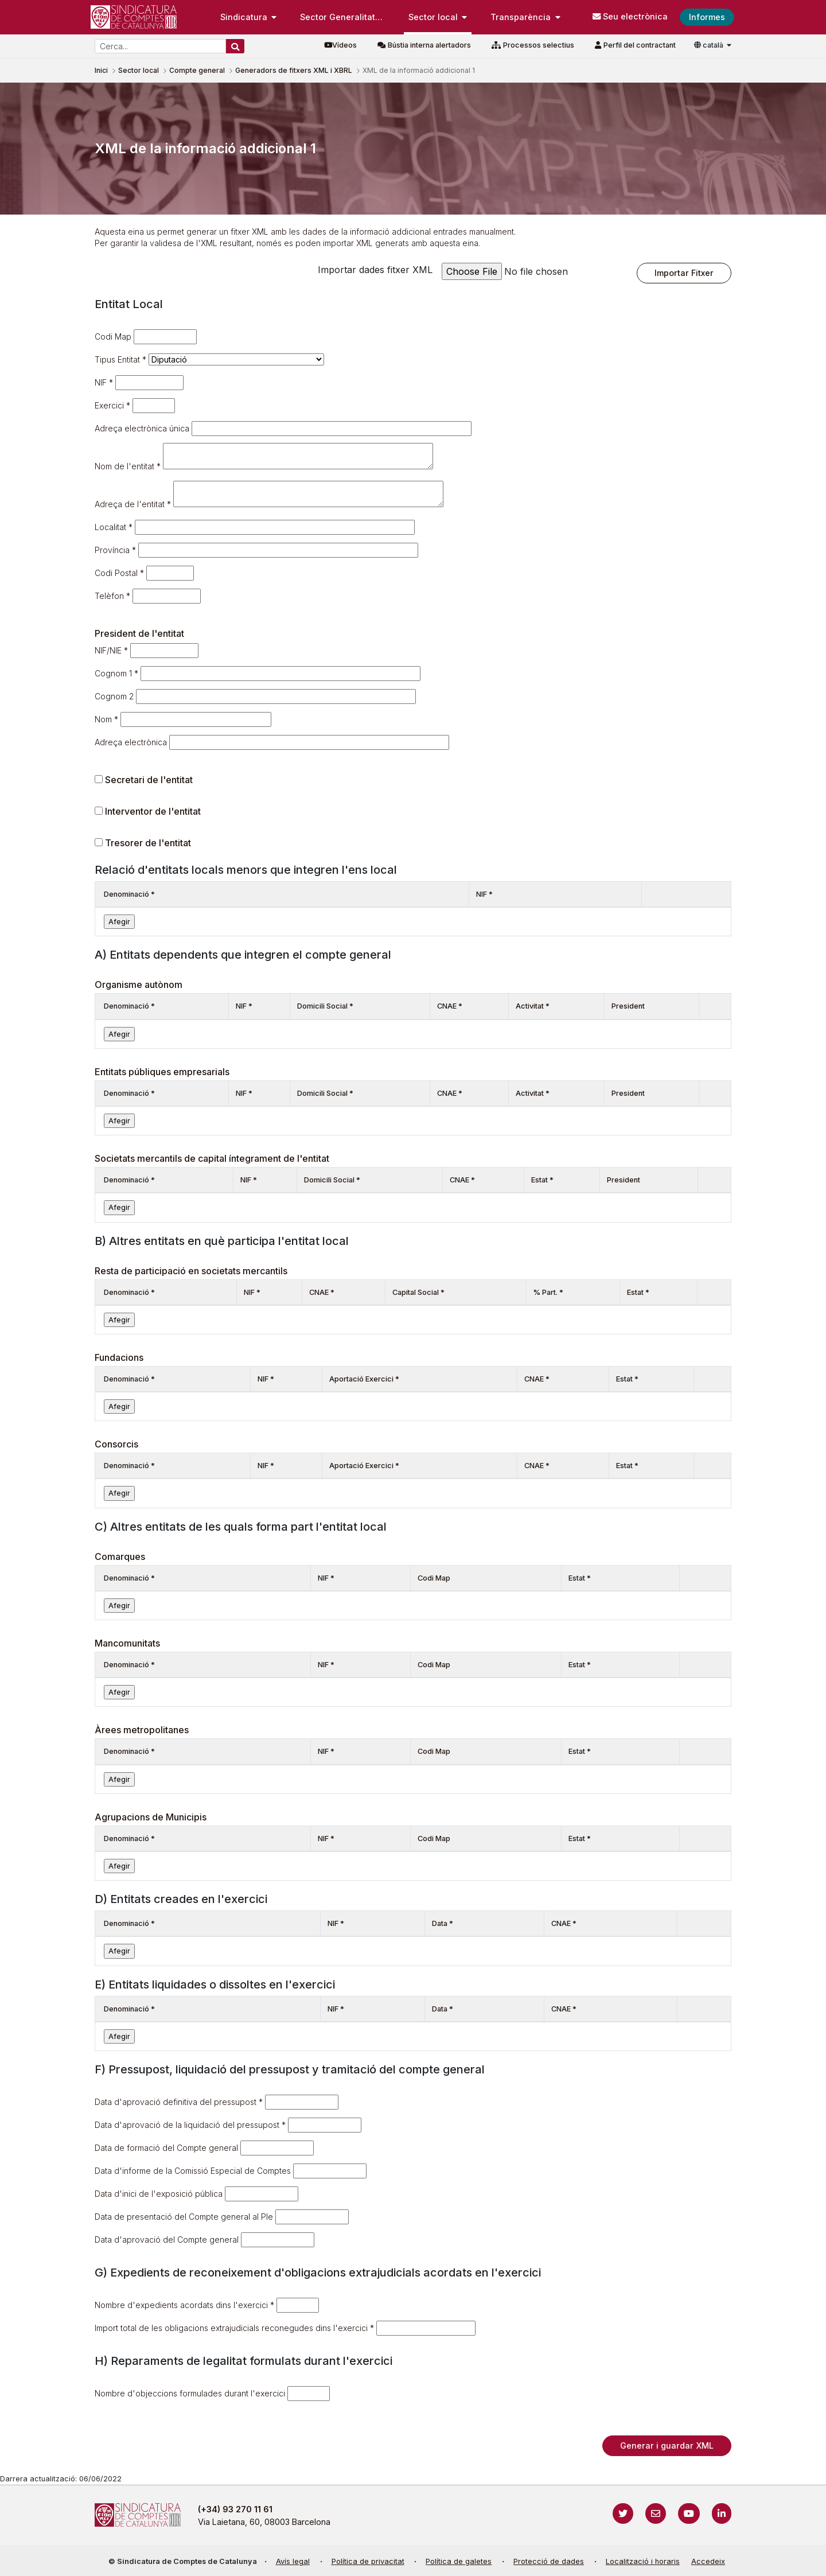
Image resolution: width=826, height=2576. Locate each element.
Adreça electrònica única (142, 428)
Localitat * (114, 527)
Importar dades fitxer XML (375, 269)
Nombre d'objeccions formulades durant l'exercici (190, 2393)
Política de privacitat (368, 2561)
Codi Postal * (119, 573)
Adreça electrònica (131, 742)
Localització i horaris (643, 2561)
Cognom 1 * (116, 673)
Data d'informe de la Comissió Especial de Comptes (193, 2171)
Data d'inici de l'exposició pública (159, 2193)
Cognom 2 (114, 696)
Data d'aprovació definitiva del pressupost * (179, 2102)
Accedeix (708, 2561)
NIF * (104, 382)
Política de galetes (459, 2561)
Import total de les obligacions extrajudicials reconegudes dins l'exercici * (234, 2328)
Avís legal (293, 2561)
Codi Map (113, 336)
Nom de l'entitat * (128, 466)
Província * (115, 550)
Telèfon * (112, 596)
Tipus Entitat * (120, 359)
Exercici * (112, 405)
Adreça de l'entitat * (133, 504)
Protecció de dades (548, 2561)
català (709, 45)
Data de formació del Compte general (166, 2148)
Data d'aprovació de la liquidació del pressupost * (190, 2125)
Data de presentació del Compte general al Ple (184, 2216)
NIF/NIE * (111, 650)
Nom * (106, 719)
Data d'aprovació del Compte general (167, 2239)
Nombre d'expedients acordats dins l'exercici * (184, 2305)
